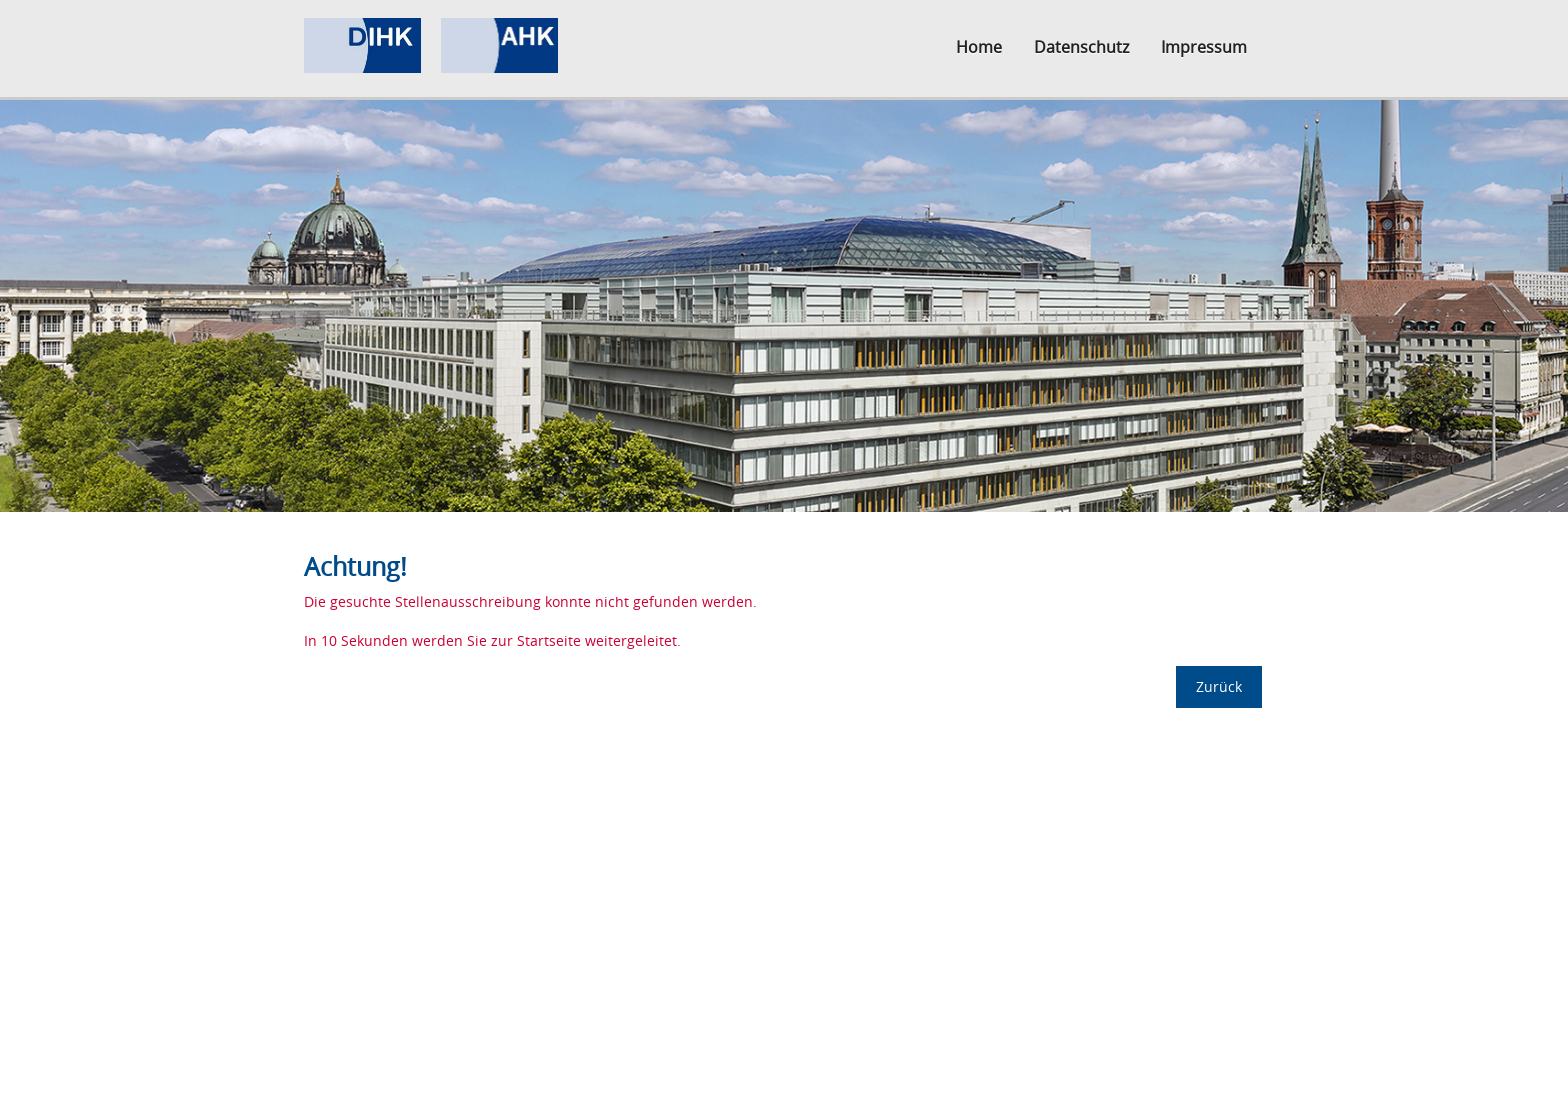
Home (979, 47)
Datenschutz (1081, 47)
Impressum (1204, 47)
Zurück (1219, 686)
